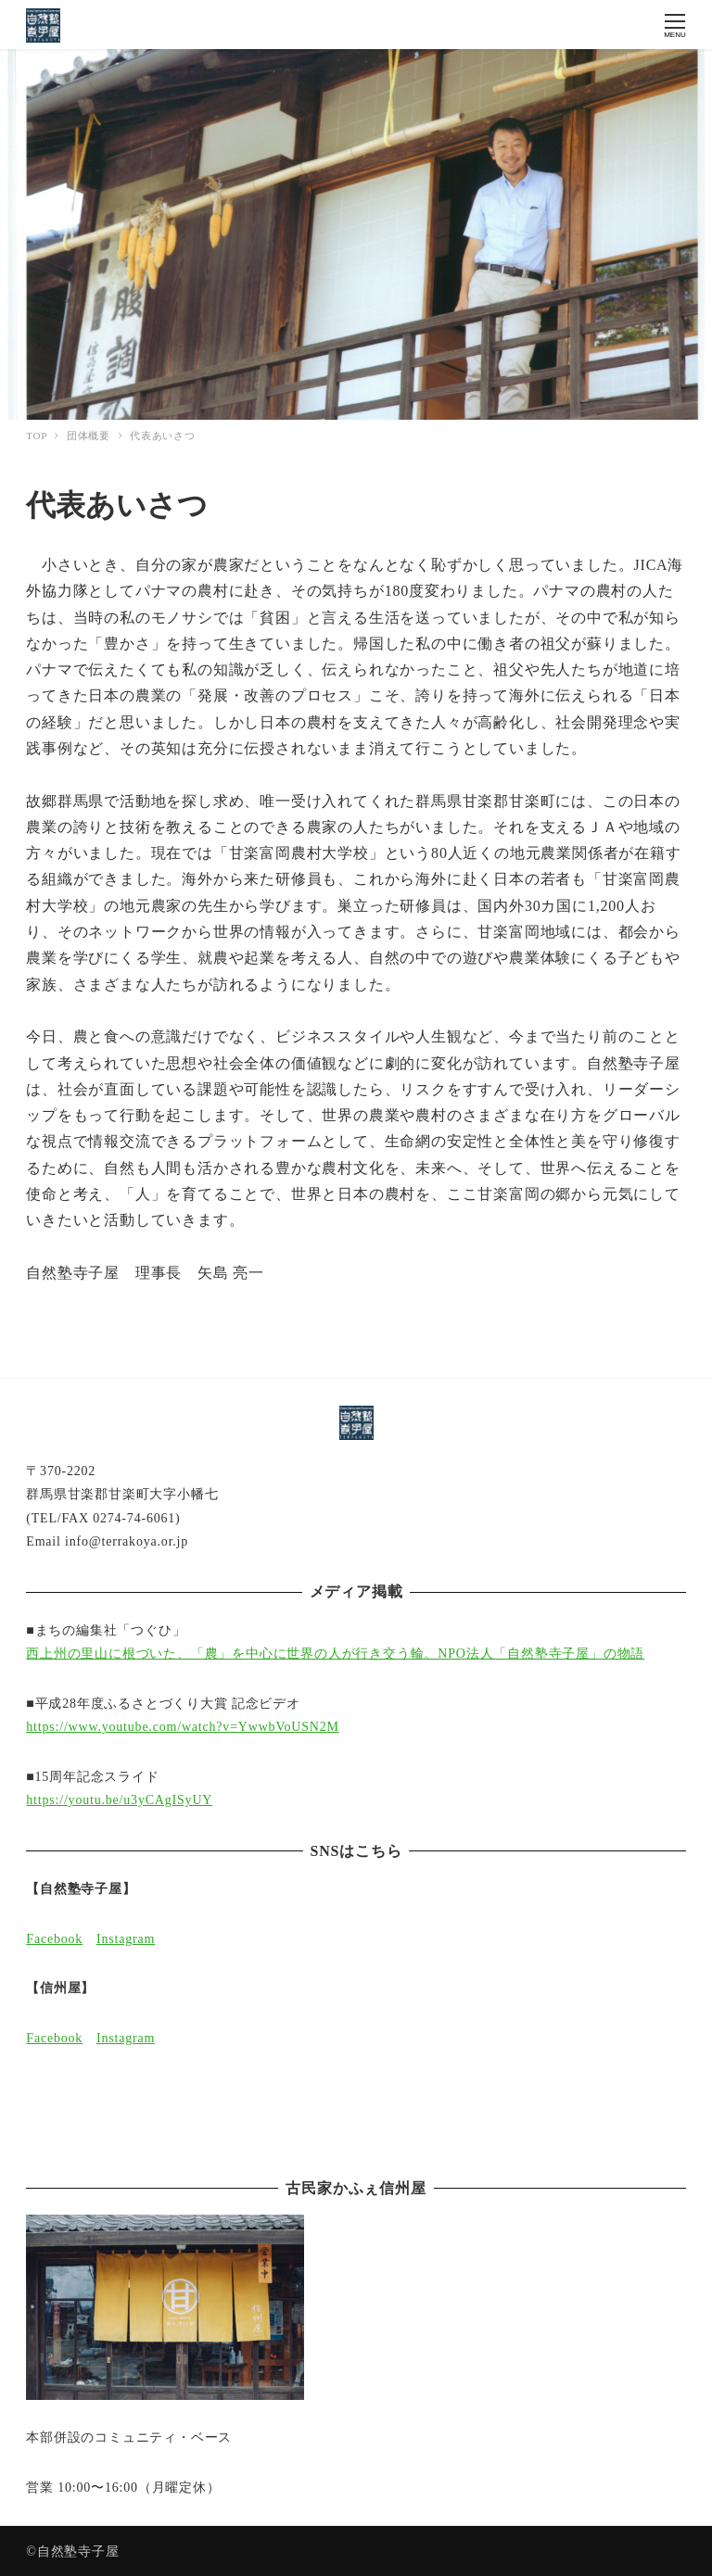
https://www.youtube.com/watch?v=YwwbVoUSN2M (182, 1727)
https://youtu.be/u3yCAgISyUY (119, 1800)
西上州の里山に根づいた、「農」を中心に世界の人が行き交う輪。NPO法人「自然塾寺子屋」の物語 (335, 1654)
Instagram (125, 1939)
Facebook (54, 1939)
